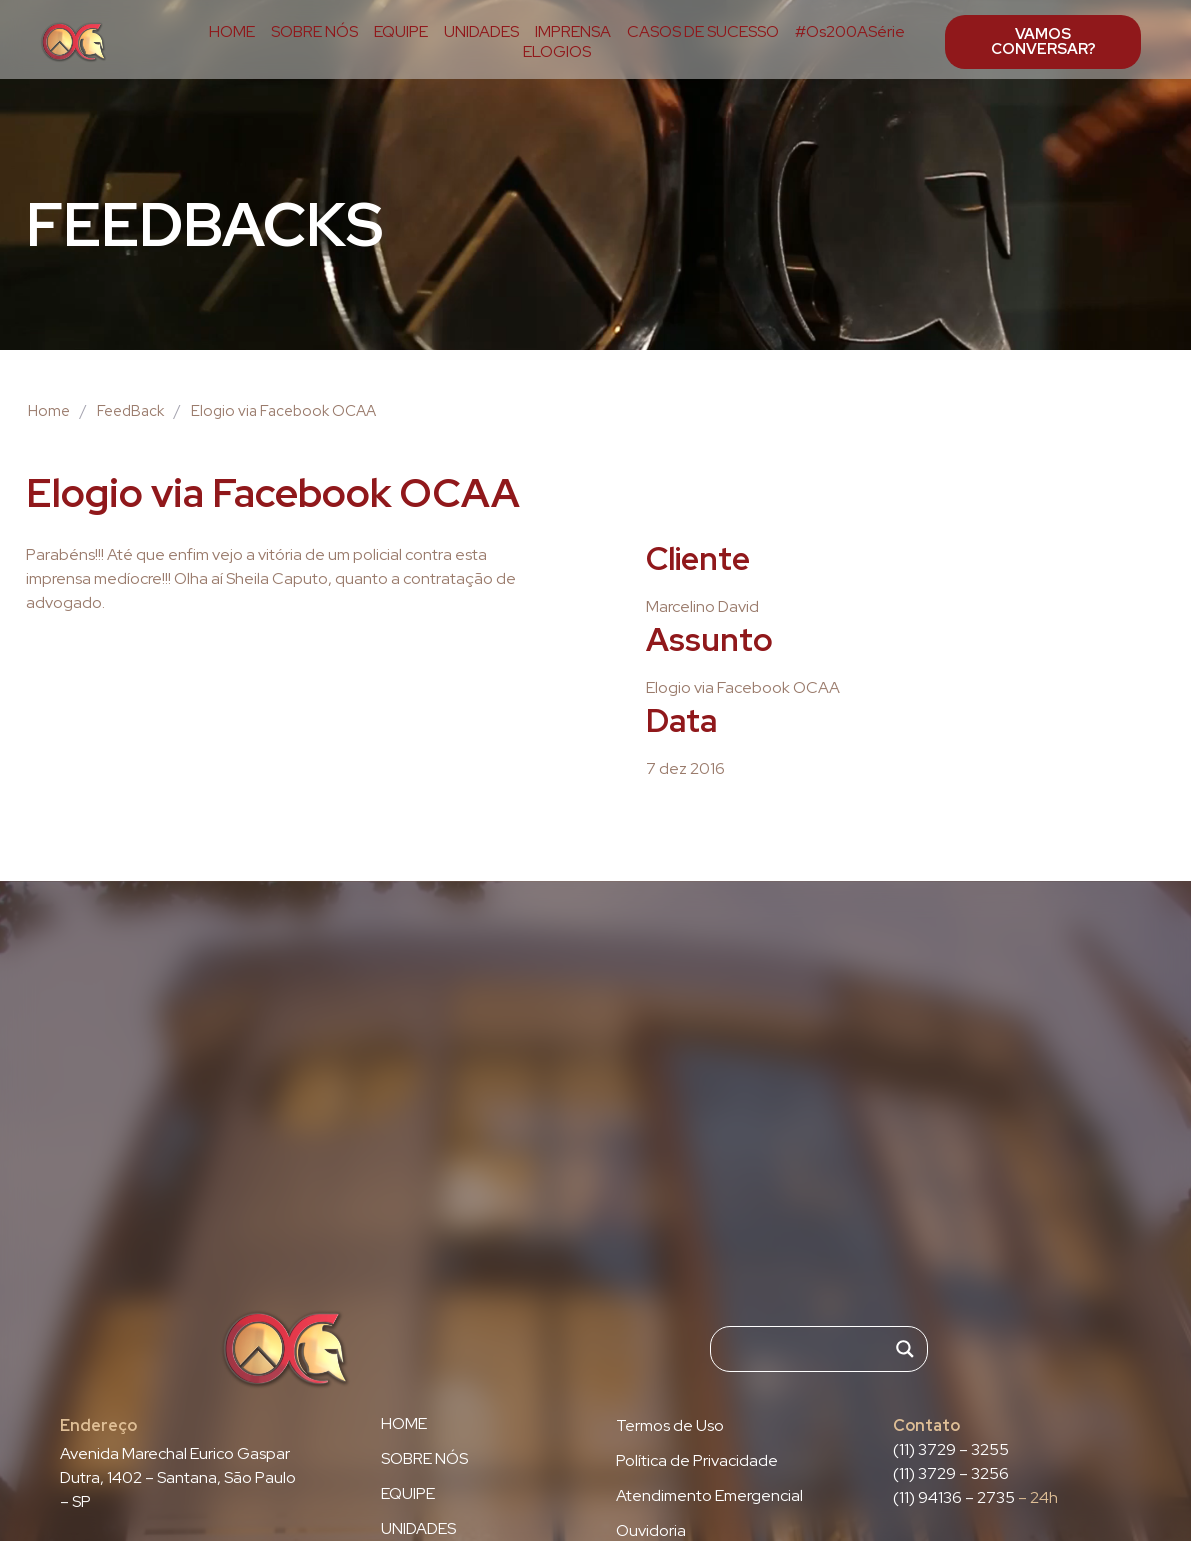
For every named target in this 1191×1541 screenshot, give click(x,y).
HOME (232, 32)
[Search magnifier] (905, 1349)
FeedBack (130, 411)
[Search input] (810, 1349)
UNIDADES (481, 32)
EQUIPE (401, 32)
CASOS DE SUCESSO (703, 32)
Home (49, 411)
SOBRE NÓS (314, 32)
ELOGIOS (557, 52)
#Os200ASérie (850, 32)
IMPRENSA (573, 32)
